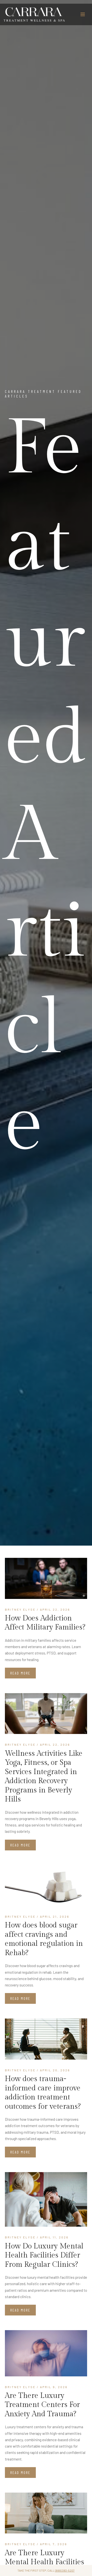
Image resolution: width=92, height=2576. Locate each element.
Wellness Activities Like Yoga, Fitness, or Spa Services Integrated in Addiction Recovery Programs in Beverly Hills (43, 1776)
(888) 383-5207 (65, 2570)
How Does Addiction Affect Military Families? (45, 1623)
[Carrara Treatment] (34, 14)
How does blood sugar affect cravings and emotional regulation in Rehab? (44, 1939)
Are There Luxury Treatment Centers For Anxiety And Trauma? (42, 2404)
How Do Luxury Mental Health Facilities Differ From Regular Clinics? (44, 2255)
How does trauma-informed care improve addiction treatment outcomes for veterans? (43, 2092)
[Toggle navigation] (82, 14)
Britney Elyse (20, 1609)
